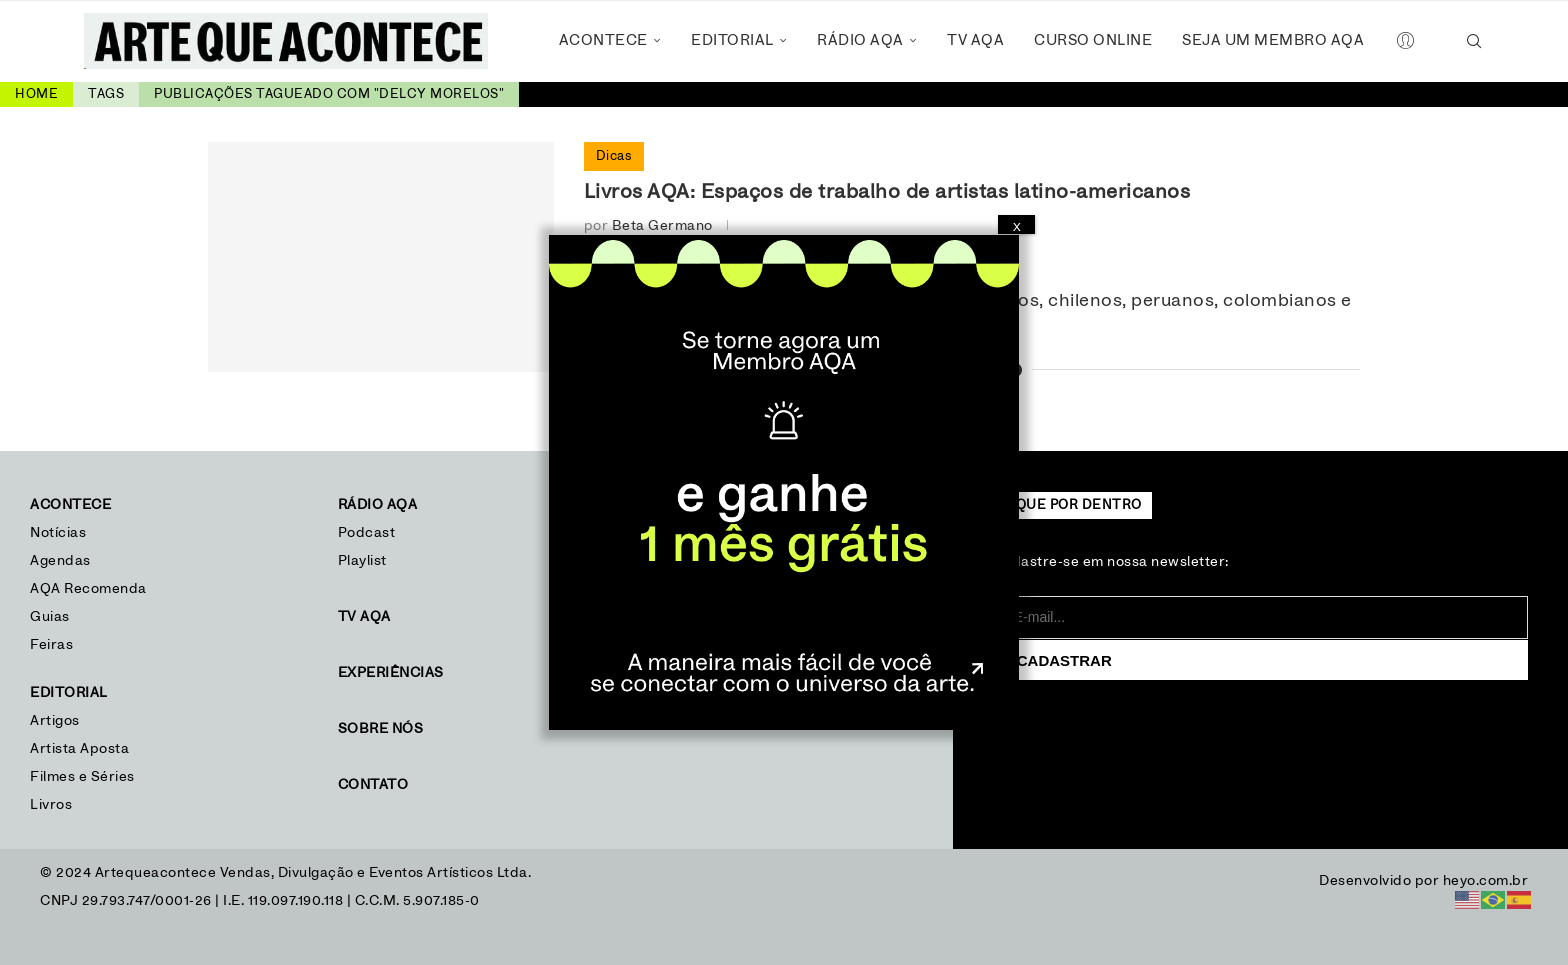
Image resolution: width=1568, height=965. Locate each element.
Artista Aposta (79, 749)
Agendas (60, 561)
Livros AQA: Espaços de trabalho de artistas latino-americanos (887, 192)
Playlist (362, 561)
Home (36, 94)
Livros (51, 805)
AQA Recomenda (88, 589)
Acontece (603, 40)
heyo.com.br (1486, 881)
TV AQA (975, 40)
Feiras (51, 645)
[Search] (1474, 41)
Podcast (367, 533)
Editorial (732, 40)
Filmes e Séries (82, 777)
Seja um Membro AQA (1273, 40)
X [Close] (1017, 227)
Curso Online (1093, 40)
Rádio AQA (860, 40)
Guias (50, 617)
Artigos (55, 721)
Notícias (60, 533)
